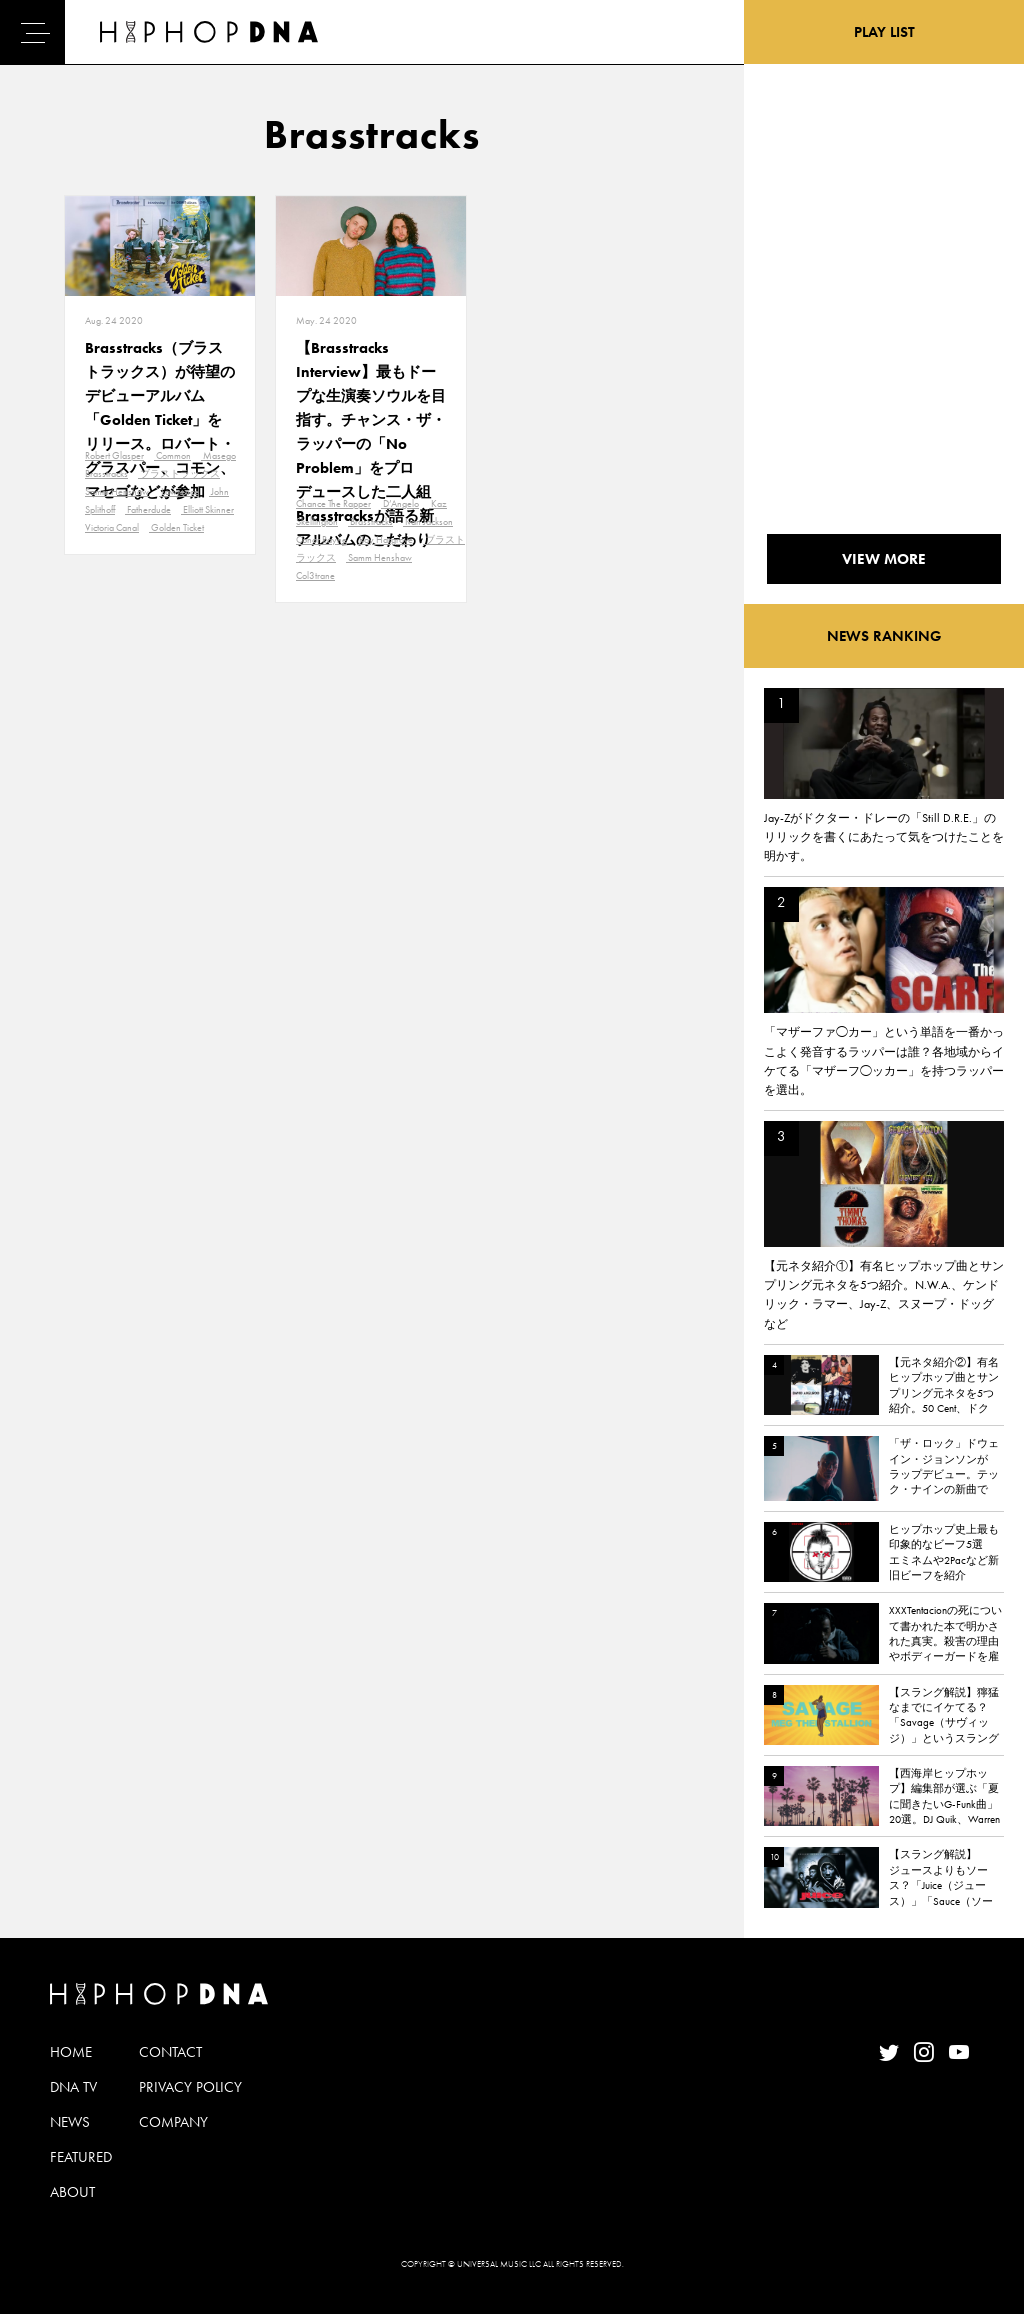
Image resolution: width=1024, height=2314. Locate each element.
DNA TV (73, 2087)
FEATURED (81, 2157)
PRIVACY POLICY (190, 2087)
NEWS (70, 2122)
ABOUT (72, 2192)
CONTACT (170, 2052)
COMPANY (173, 2122)
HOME (71, 2052)
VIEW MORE (884, 559)
